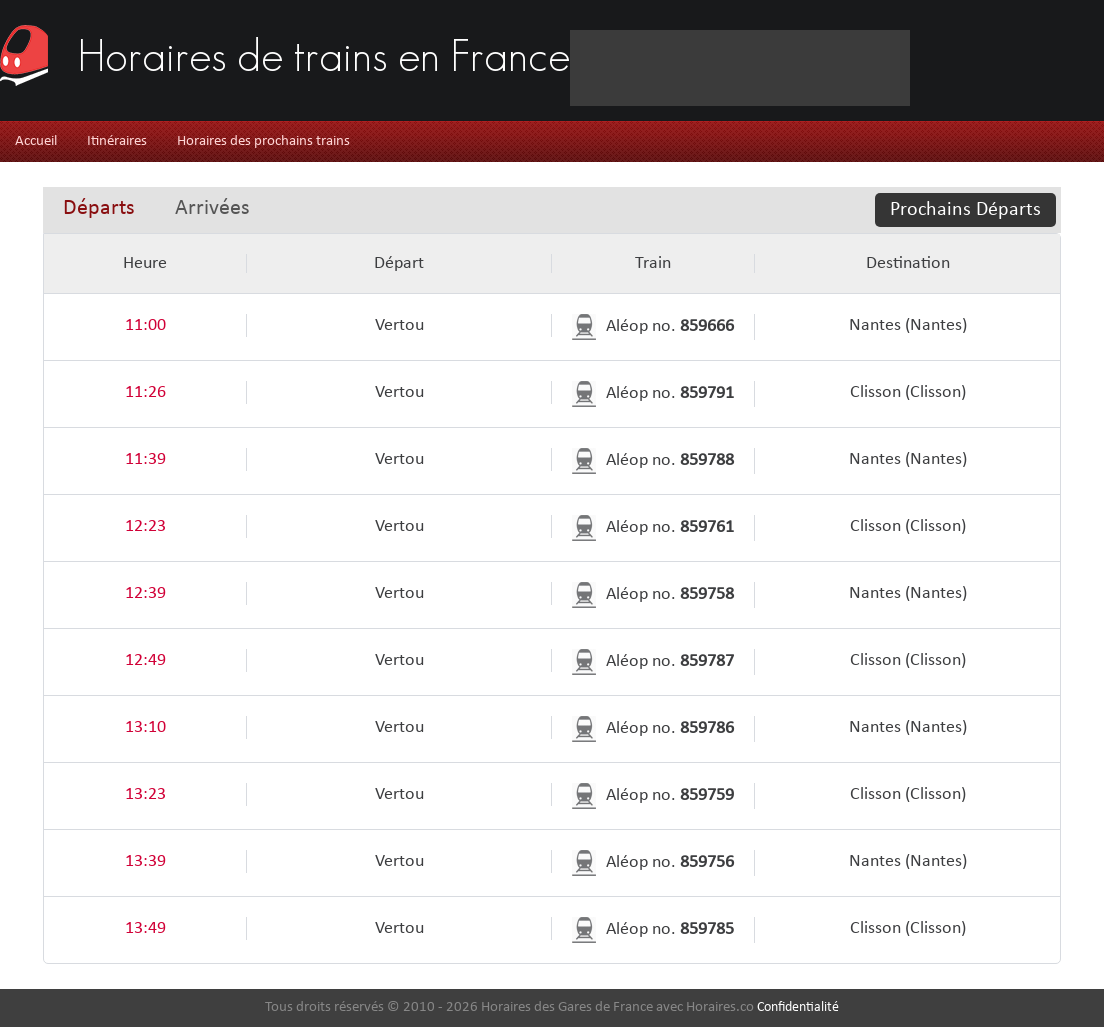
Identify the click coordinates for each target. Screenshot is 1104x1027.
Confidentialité (798, 1007)
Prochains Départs (965, 210)
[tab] (99, 210)
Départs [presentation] (99, 208)
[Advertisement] (313, 93)
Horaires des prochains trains (263, 141)
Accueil (36, 141)
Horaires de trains (324, 50)
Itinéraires (117, 141)
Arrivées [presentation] (212, 208)
